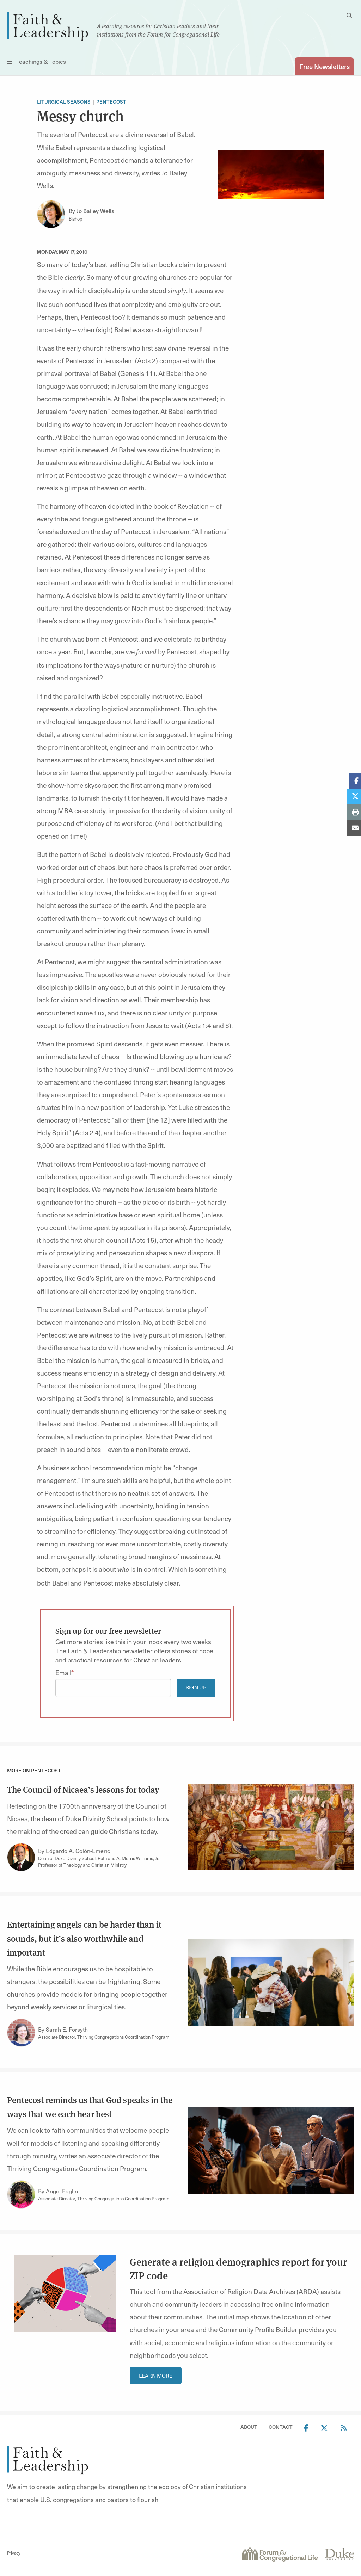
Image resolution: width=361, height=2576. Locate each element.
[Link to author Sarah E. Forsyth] (21, 2033)
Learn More (155, 2375)
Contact (281, 2426)
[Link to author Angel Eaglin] (21, 2194)
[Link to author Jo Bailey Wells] (51, 214)
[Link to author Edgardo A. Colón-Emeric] (21, 1857)
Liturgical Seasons (64, 102)
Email (63, 1672)
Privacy (13, 2553)
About (248, 2426)
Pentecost (111, 102)
